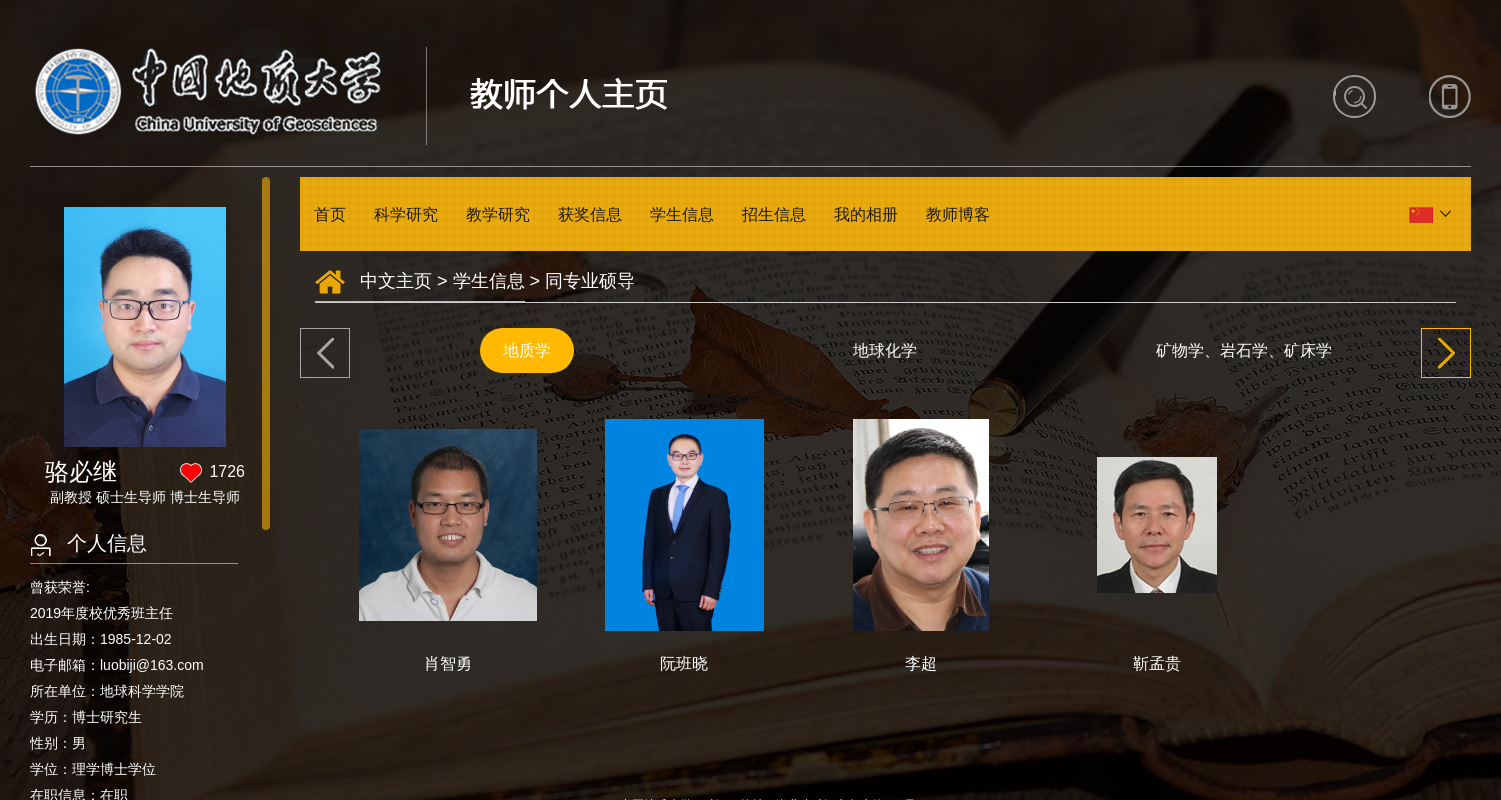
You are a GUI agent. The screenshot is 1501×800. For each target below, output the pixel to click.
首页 (330, 214)
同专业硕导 (590, 281)
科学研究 (406, 214)
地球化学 (885, 350)
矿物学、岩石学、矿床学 (1244, 350)
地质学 (527, 350)
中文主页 (396, 281)
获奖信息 (590, 214)
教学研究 (498, 214)
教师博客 (958, 214)
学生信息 (682, 214)
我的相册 (866, 214)
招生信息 (774, 214)
